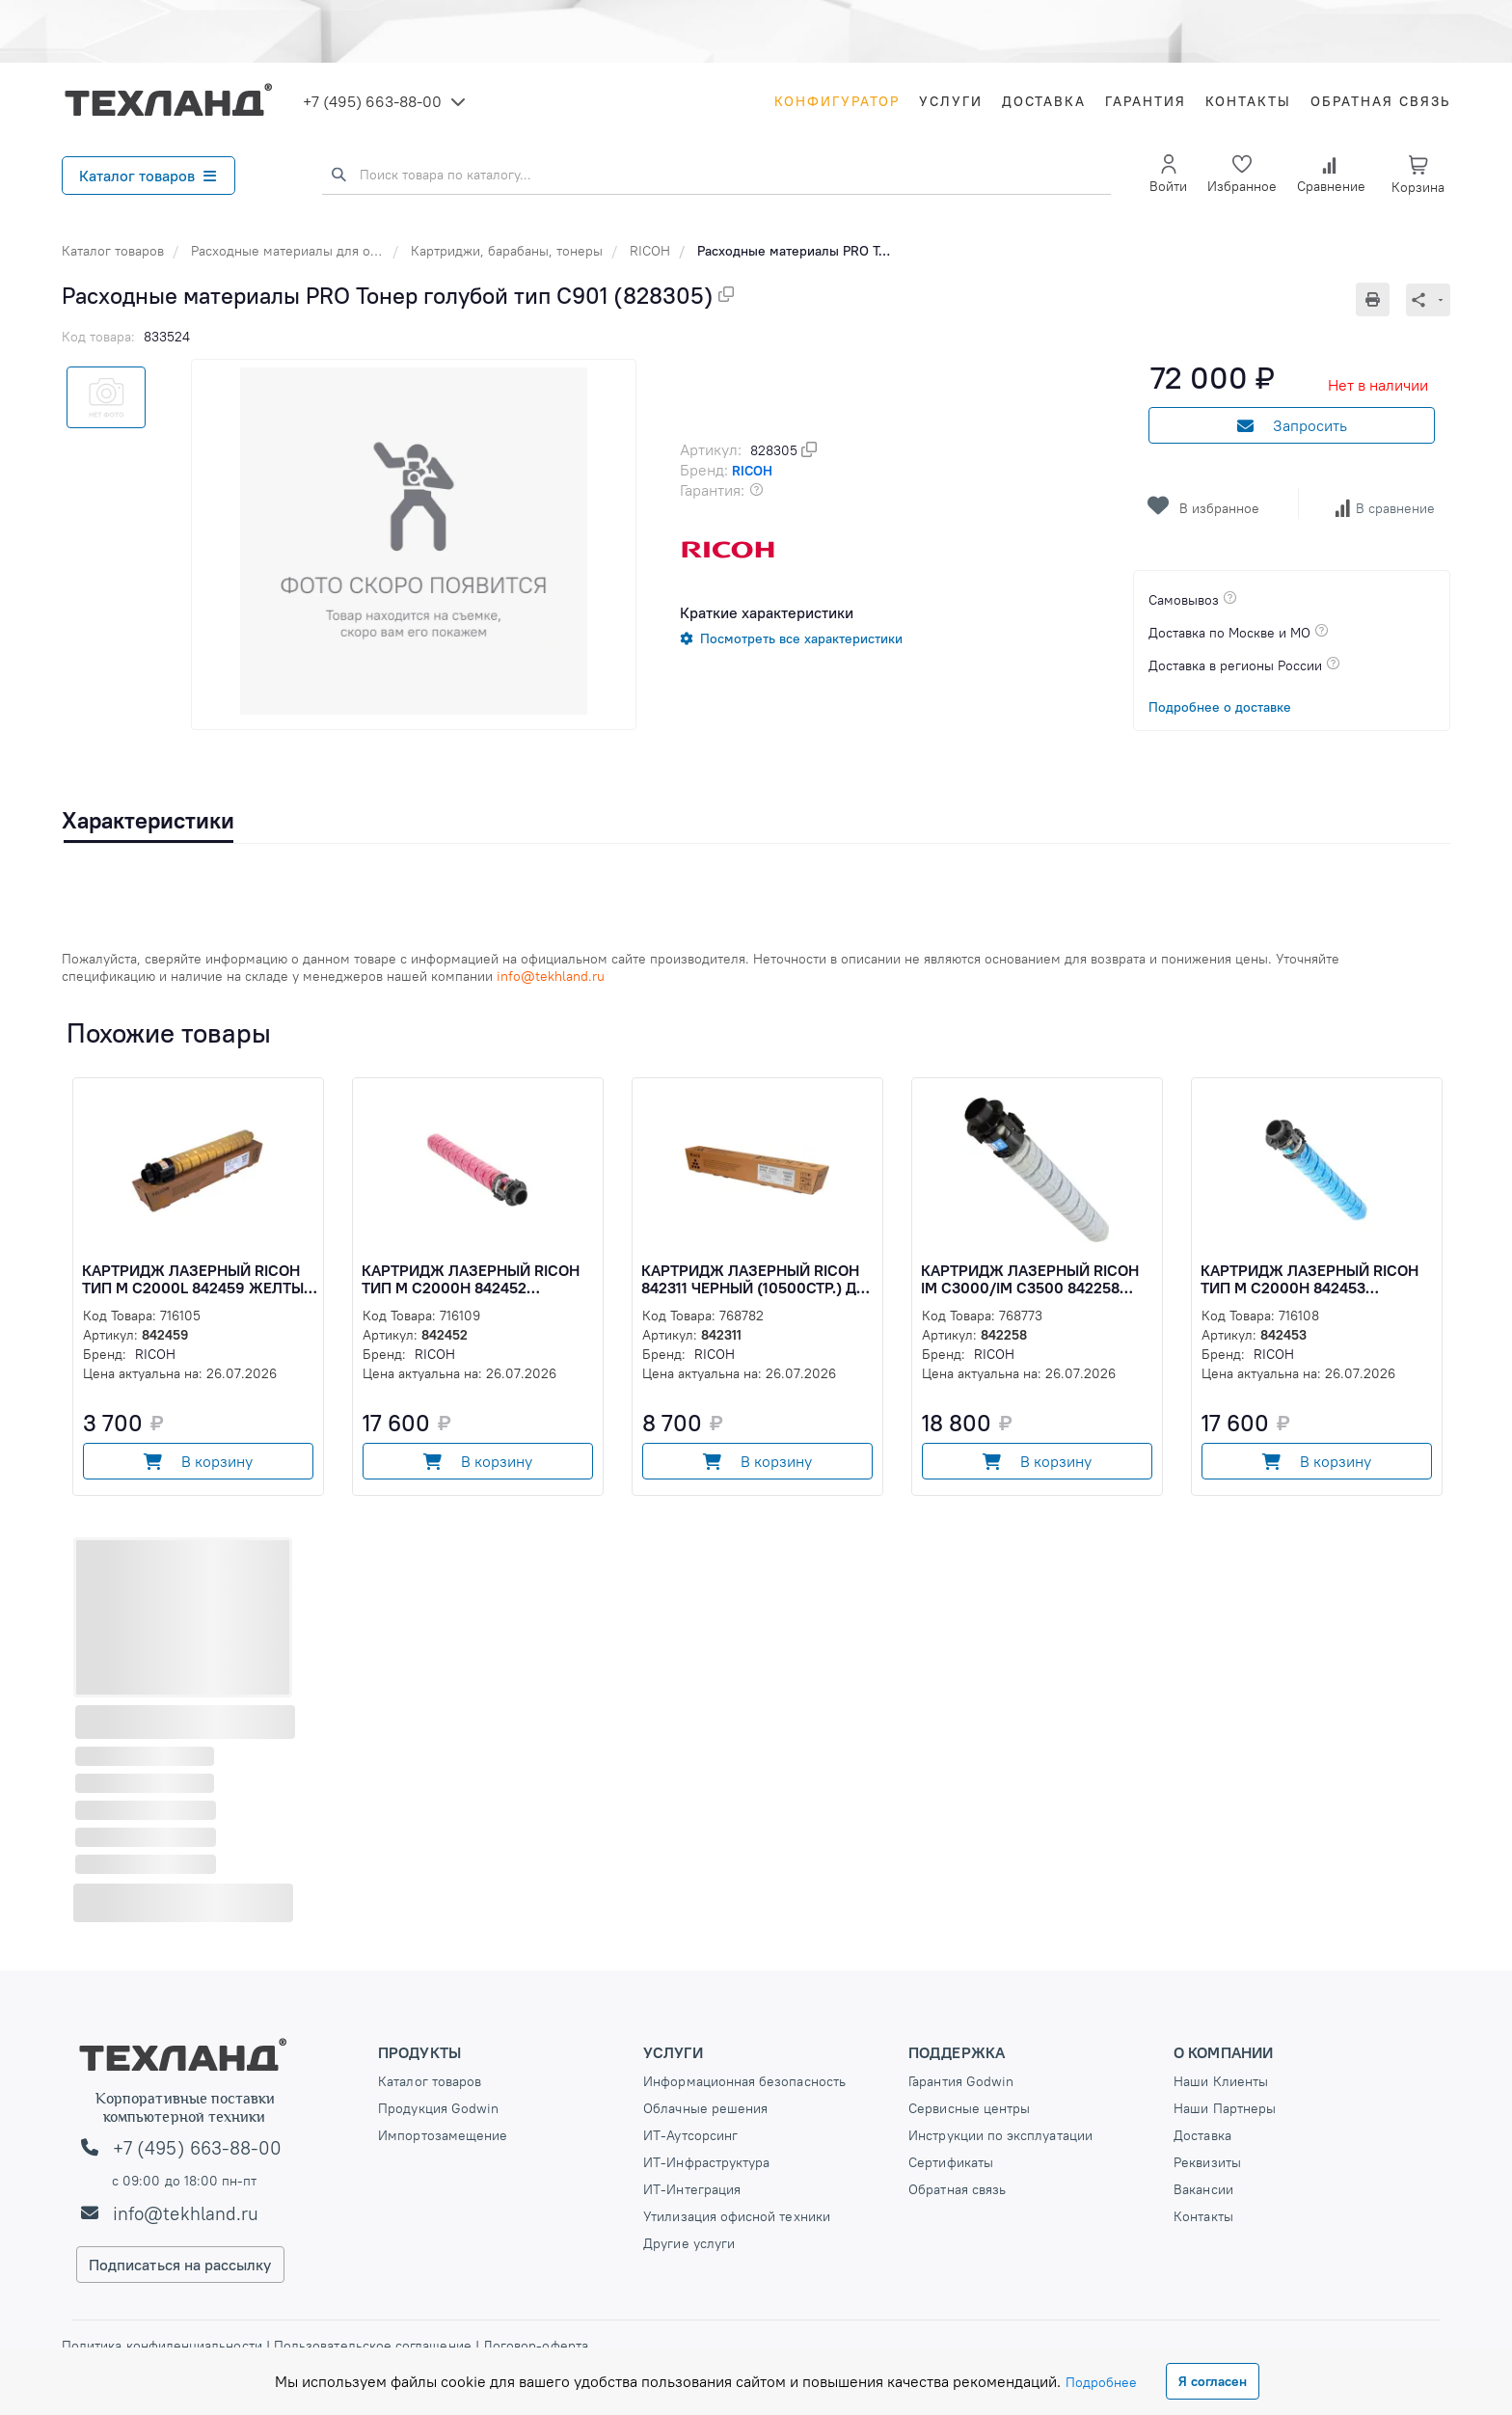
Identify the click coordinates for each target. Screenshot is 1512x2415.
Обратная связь (1380, 101)
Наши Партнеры (1225, 2108)
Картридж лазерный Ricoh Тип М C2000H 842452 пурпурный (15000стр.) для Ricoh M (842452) (471, 1279)
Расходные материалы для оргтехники (312, 250)
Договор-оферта (533, 2345)
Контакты (1248, 101)
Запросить (1292, 425)
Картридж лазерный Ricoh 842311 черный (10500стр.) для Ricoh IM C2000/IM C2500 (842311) (759, 1279)
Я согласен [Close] (1212, 2381)
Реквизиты (1207, 2162)
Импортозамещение (442, 2135)
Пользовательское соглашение (372, 2345)
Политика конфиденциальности (164, 2345)
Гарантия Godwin (960, 2081)
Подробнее (1101, 2382)
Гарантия (1145, 101)
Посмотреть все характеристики (801, 638)
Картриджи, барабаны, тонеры (507, 250)
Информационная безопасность (744, 2081)
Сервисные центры (969, 2108)
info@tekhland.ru (185, 2213)
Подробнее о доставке (1219, 707)
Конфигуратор (837, 101)
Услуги (951, 101)
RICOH (650, 250)
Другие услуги (689, 2243)
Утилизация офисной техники (736, 2216)
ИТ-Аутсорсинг (690, 2135)
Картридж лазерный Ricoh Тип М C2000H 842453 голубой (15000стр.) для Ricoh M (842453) (1309, 1279)
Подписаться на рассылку (180, 2264)
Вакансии (1203, 2189)
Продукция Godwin (438, 2108)
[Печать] (1381, 299)
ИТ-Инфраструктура (706, 2162)
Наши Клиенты (1221, 2081)
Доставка (1044, 101)
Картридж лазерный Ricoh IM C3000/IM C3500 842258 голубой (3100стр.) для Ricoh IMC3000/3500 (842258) (1036, 1279)
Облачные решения (705, 2108)
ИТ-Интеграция (692, 2189)
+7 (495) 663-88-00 (372, 101)
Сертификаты (950, 2162)
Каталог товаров (147, 175)
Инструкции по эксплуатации (1000, 2135)
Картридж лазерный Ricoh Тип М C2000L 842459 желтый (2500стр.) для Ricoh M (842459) (198, 1279)
